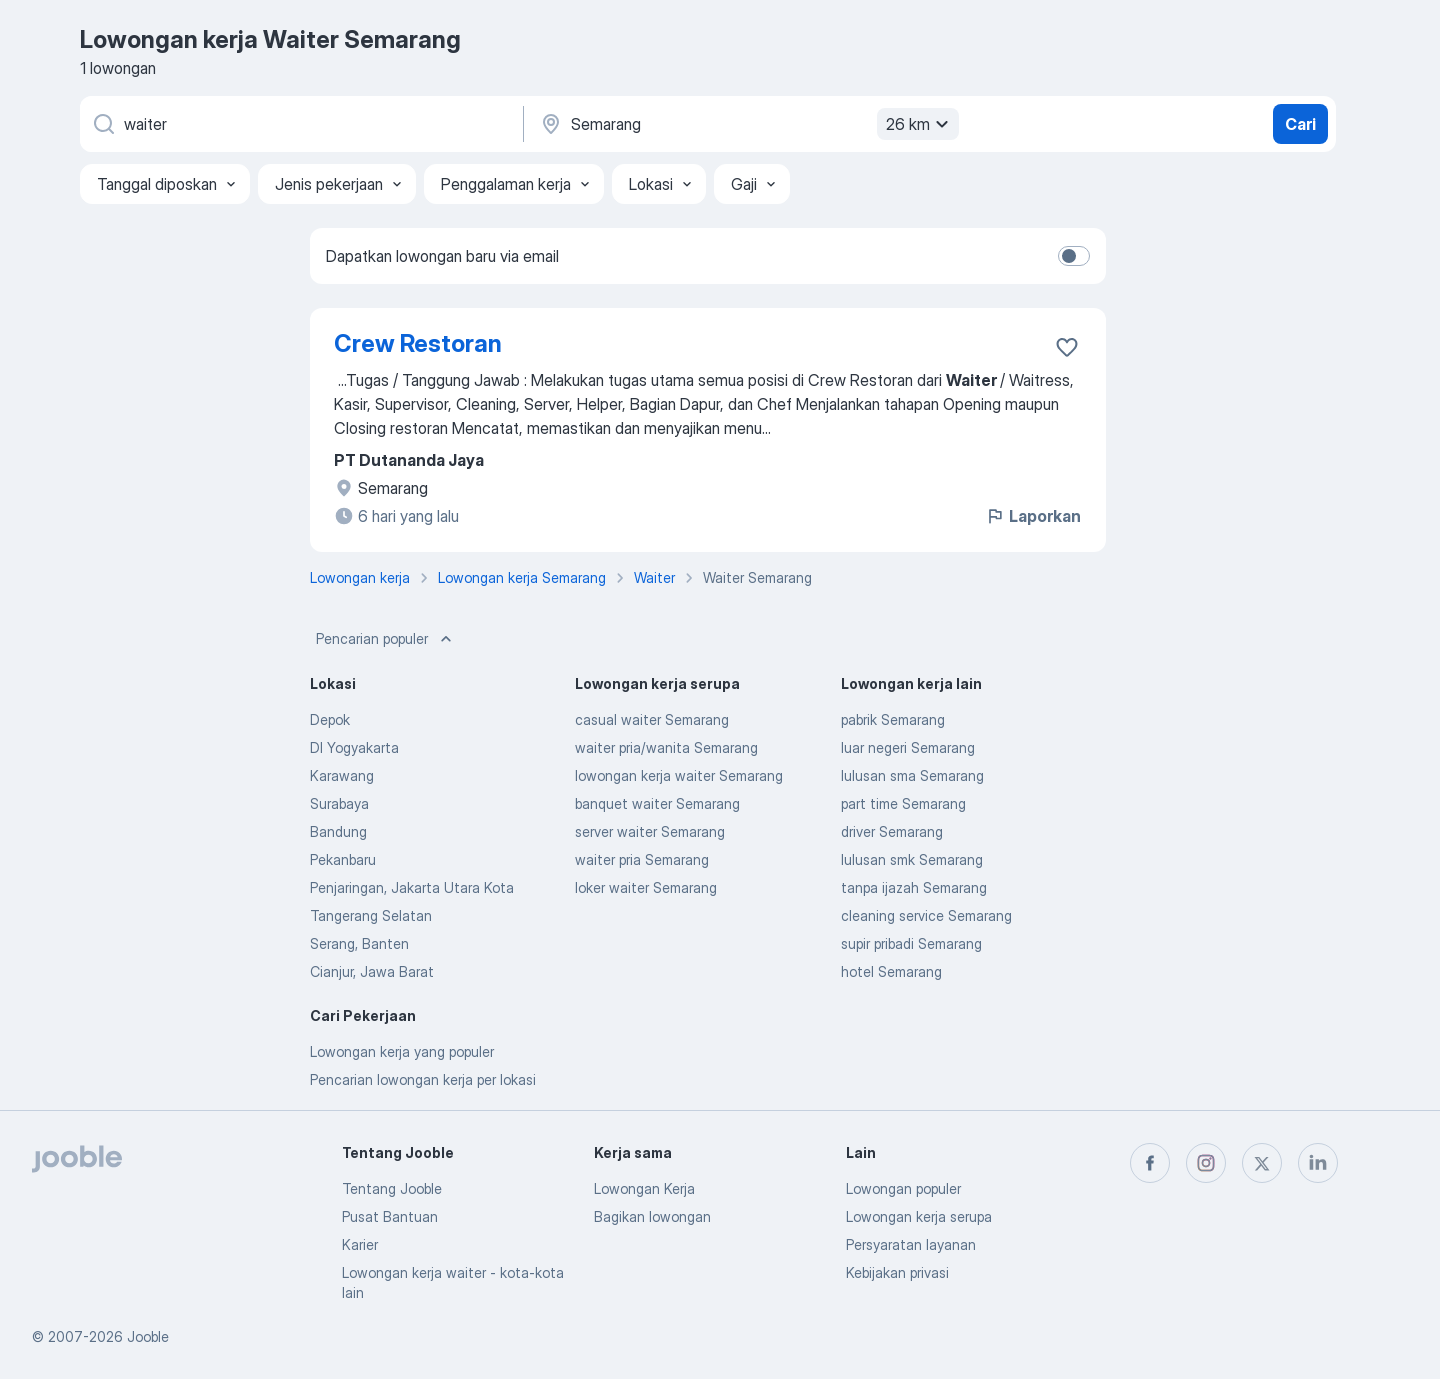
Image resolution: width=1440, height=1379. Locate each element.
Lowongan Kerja (644, 1188)
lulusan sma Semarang (912, 775)
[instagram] (1206, 1163)
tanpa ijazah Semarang (914, 887)
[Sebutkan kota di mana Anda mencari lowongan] (747, 124)
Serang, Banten (359, 943)
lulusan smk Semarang (912, 859)
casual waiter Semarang (652, 719)
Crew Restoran (418, 343)
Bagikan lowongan (652, 1216)
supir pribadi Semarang (911, 943)
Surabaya (339, 803)
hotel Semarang (891, 971)
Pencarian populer (386, 639)
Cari (1300, 124)
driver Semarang (892, 831)
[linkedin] (1318, 1163)
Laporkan (1033, 516)
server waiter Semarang (650, 831)
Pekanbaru (343, 859)
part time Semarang (903, 803)
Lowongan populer (903, 1188)
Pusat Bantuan (390, 1216)
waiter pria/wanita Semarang (666, 747)
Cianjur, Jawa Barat (372, 971)
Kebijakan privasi (897, 1272)
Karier (360, 1244)
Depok (330, 719)
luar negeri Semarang (908, 747)
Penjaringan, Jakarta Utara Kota (412, 887)
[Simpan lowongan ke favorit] (1067, 347)
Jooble (148, 1336)
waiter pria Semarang (642, 859)
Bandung (338, 831)
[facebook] (1150, 1163)
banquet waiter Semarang (657, 803)
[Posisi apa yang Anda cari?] (300, 124)
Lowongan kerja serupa (919, 1216)
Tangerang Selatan (371, 915)
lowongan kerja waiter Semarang (679, 775)
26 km (920, 124)
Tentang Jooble (392, 1188)
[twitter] (1262, 1163)
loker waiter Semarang (646, 887)
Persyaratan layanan (911, 1244)
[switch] (1074, 256)
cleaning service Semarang (926, 915)
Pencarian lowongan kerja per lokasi (423, 1079)
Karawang (342, 775)
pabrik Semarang (893, 719)
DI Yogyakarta (354, 747)
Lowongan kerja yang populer (402, 1051)
